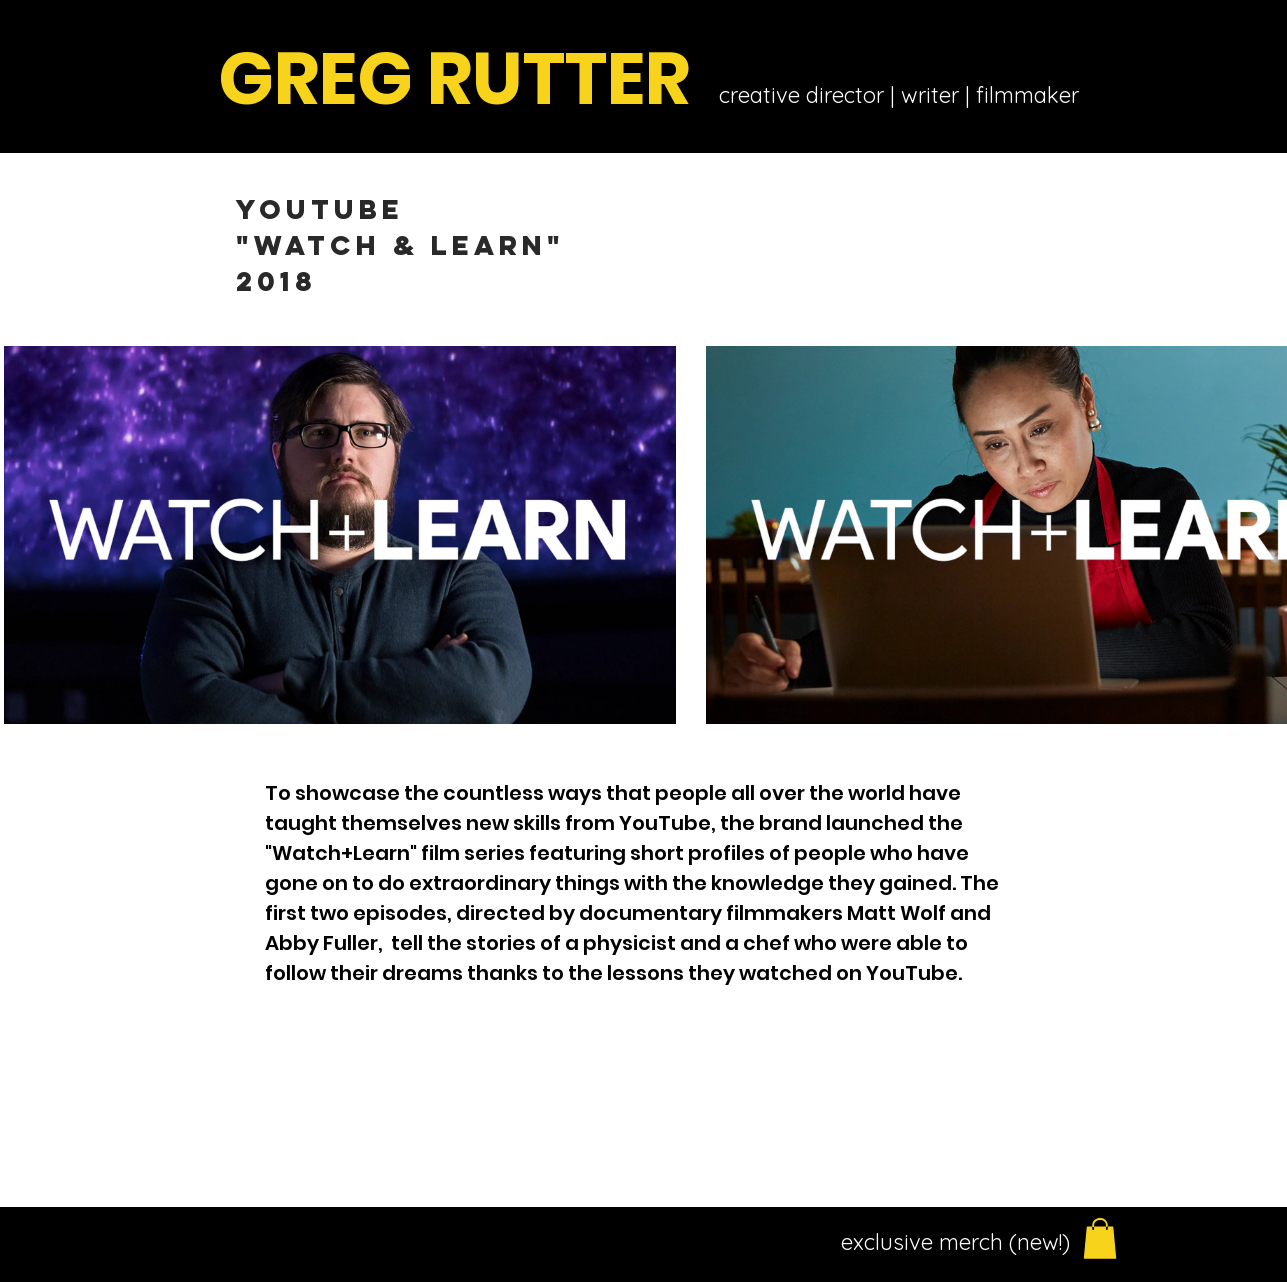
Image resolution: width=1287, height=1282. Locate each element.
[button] (1100, 1238)
